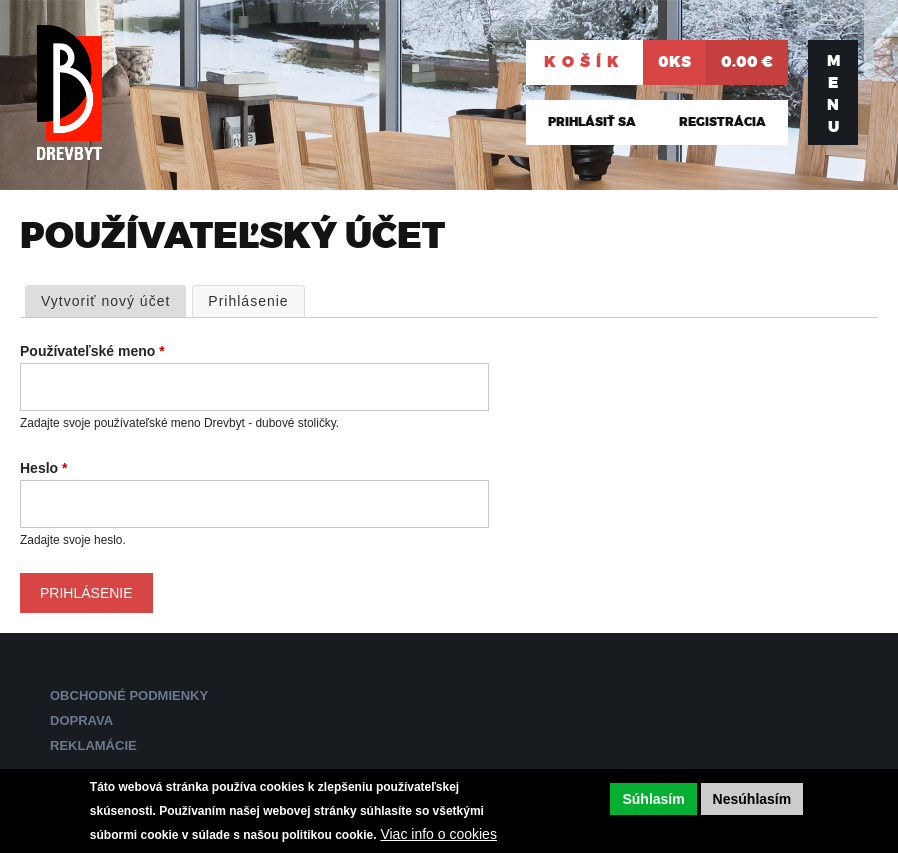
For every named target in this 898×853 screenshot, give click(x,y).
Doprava (81, 720)
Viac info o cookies (438, 834)
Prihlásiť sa (592, 122)
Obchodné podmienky (129, 695)
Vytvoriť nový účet (105, 301)
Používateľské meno (92, 351)
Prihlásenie (256, 300)
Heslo (43, 468)
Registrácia (722, 122)
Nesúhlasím (752, 799)
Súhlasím (653, 799)
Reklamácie (93, 745)
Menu (833, 94)
